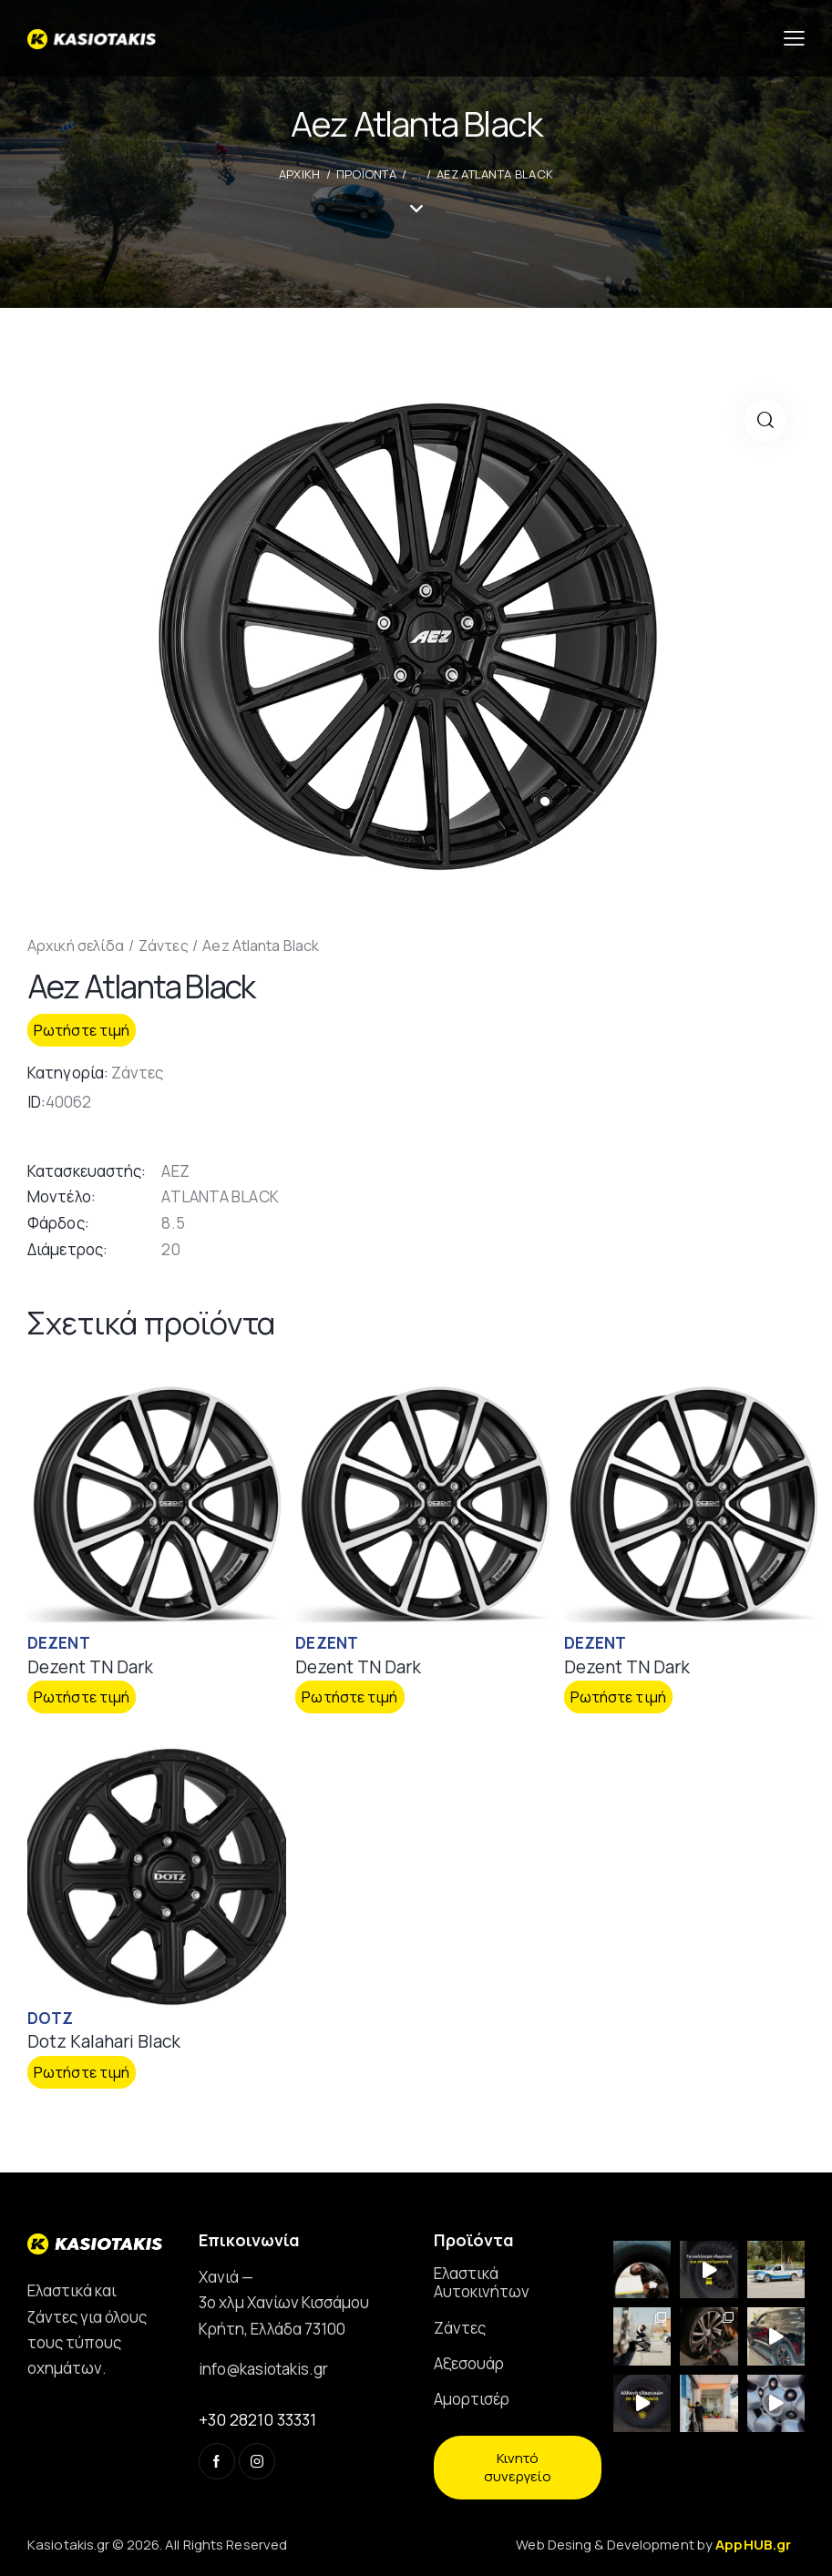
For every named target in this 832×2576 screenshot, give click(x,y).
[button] (765, 420)
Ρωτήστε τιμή (81, 1030)
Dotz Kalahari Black (103, 2041)
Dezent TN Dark (90, 1667)
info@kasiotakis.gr (263, 2368)
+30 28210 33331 (257, 2419)
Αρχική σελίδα (75, 945)
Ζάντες (164, 945)
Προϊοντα (366, 174)
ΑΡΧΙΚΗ (300, 174)
